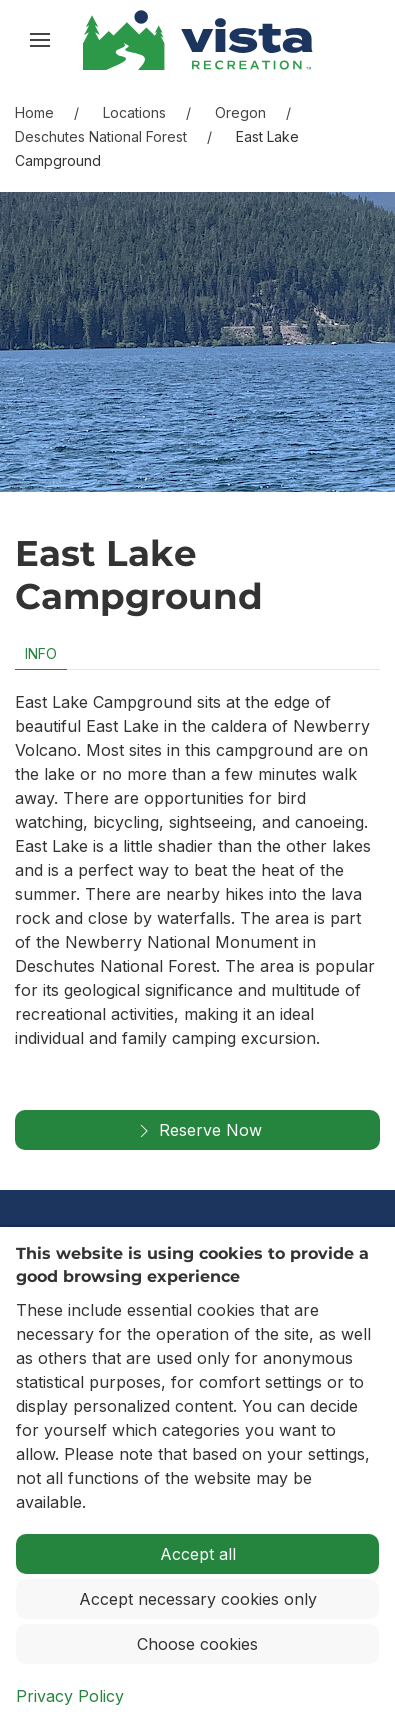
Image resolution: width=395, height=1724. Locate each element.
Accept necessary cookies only (198, 1599)
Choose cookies (197, 1644)
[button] (40, 40)
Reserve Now (198, 1131)
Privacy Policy (70, 1696)
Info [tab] (41, 653)
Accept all (198, 1554)
